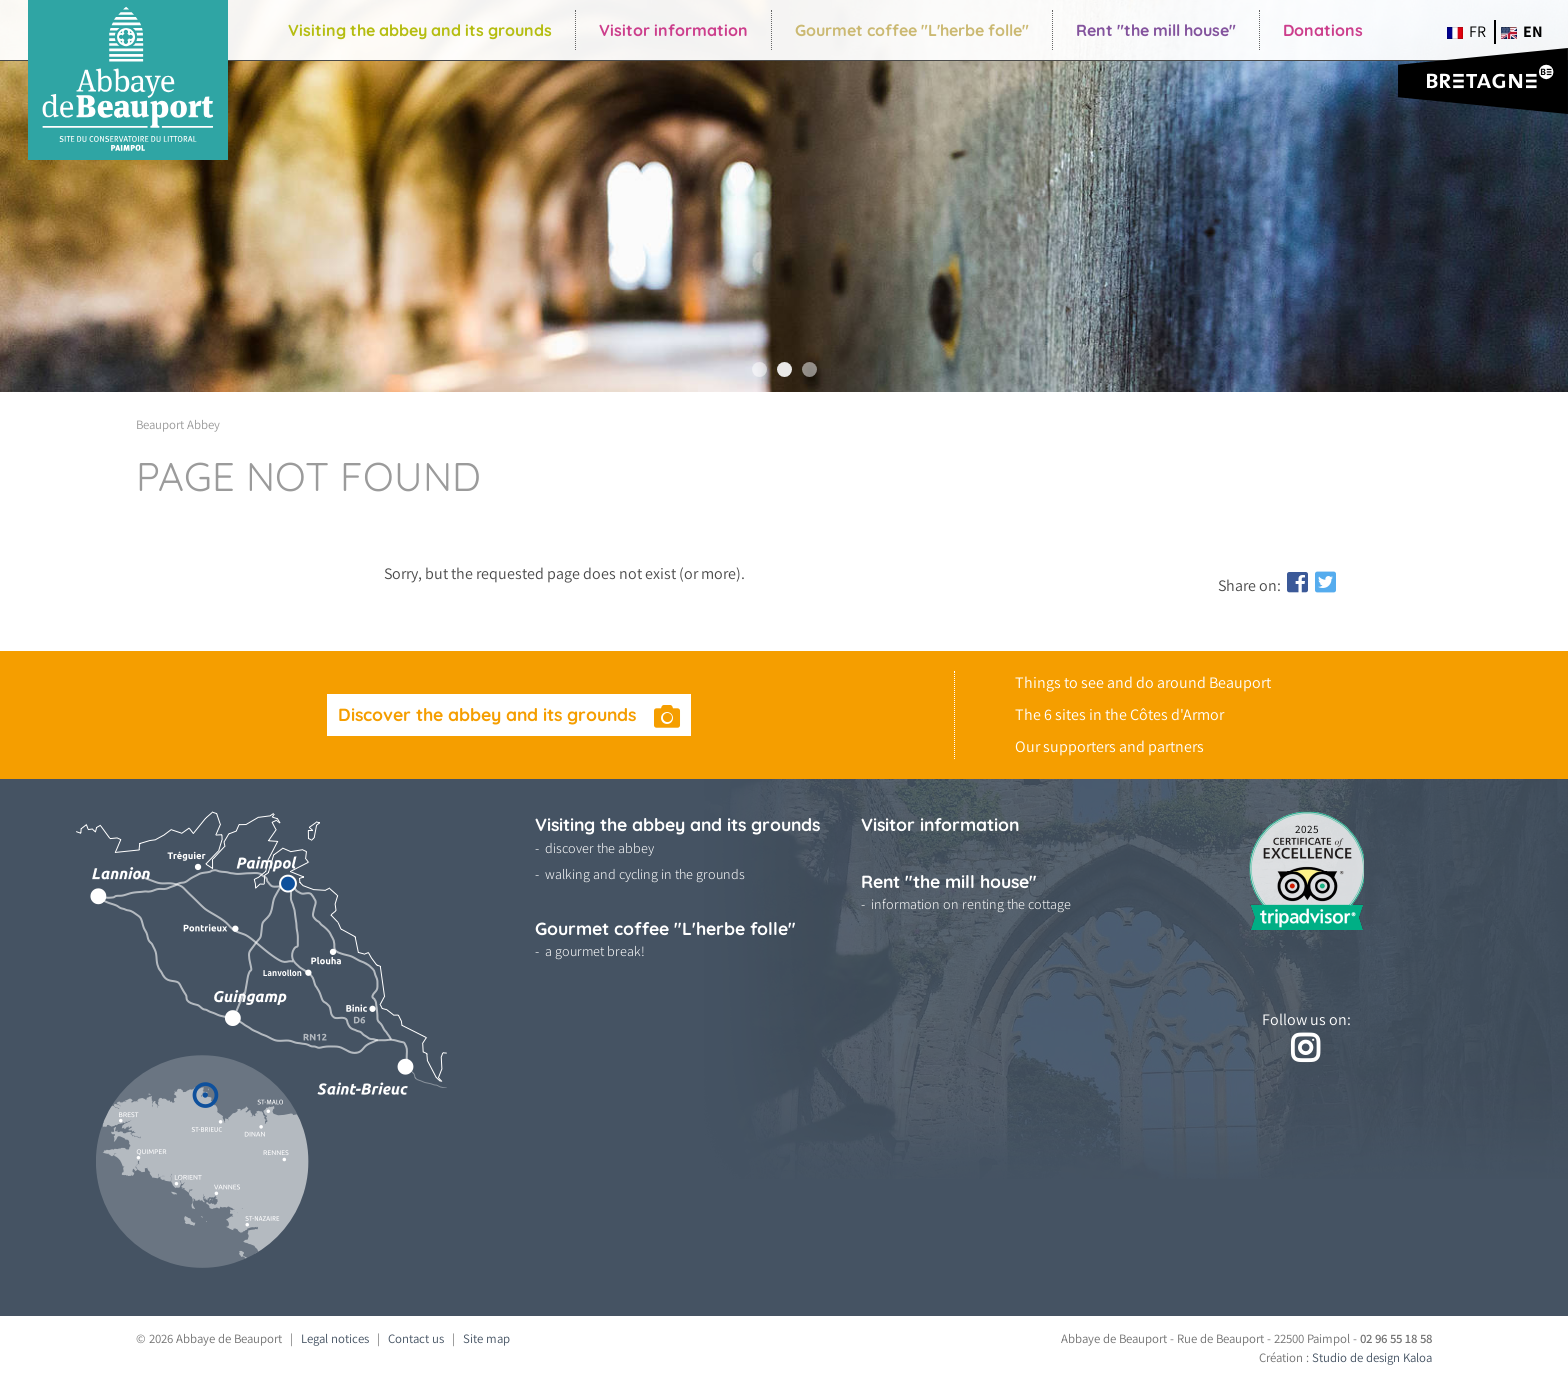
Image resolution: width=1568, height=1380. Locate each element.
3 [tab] (809, 369)
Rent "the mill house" (1156, 30)
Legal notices (335, 1338)
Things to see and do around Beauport (1143, 682)
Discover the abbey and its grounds (489, 714)
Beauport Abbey (178, 424)
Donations (1323, 30)
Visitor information (673, 30)
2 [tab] (784, 369)
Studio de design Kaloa (1372, 1357)
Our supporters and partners (1109, 746)
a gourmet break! (595, 951)
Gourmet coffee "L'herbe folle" (912, 30)
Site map (486, 1338)
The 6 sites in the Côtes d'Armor (1119, 714)
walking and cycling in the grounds (645, 874)
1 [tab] (759, 369)
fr (1466, 31)
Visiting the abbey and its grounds (420, 30)
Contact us (416, 1338)
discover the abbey (599, 848)
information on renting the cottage (971, 904)
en (1522, 31)
